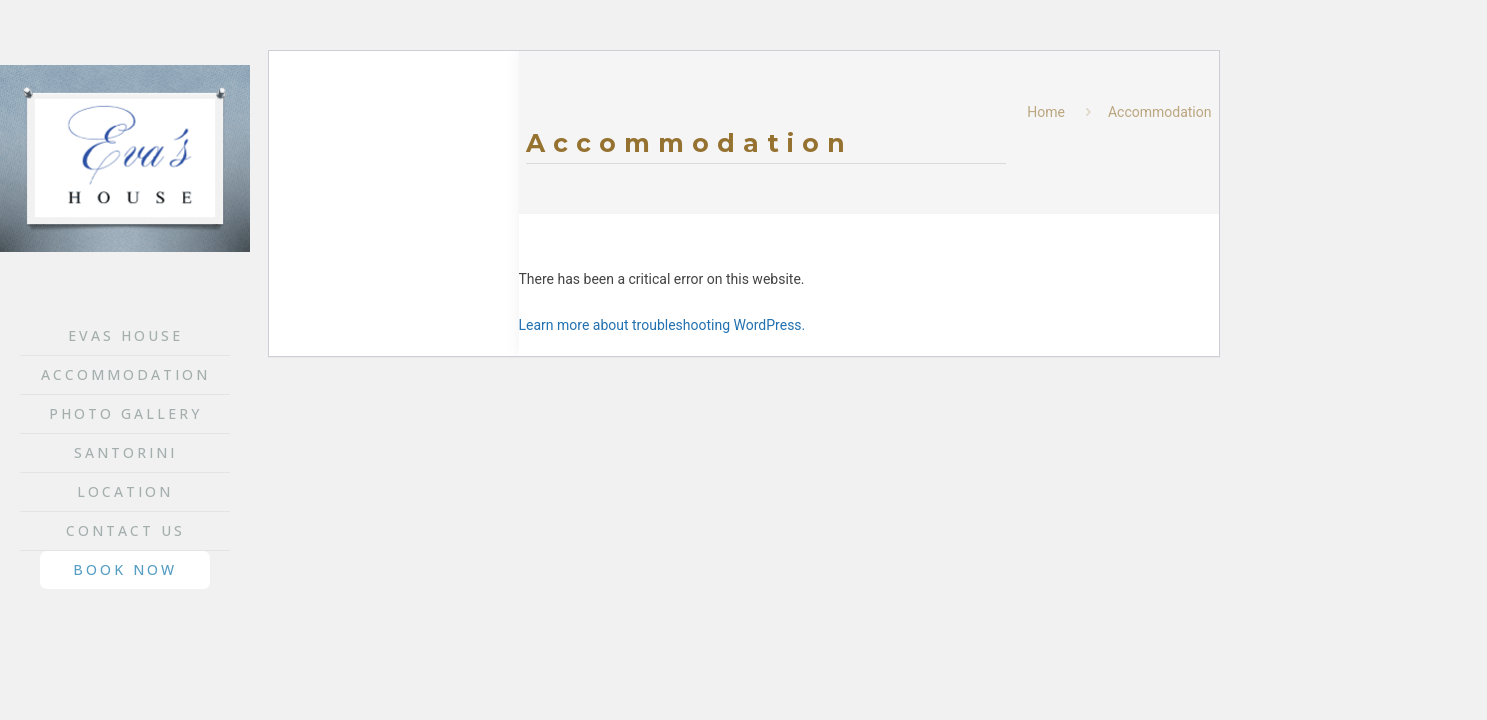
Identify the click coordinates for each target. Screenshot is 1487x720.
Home (1046, 112)
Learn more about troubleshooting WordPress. (662, 325)
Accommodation (1160, 112)
